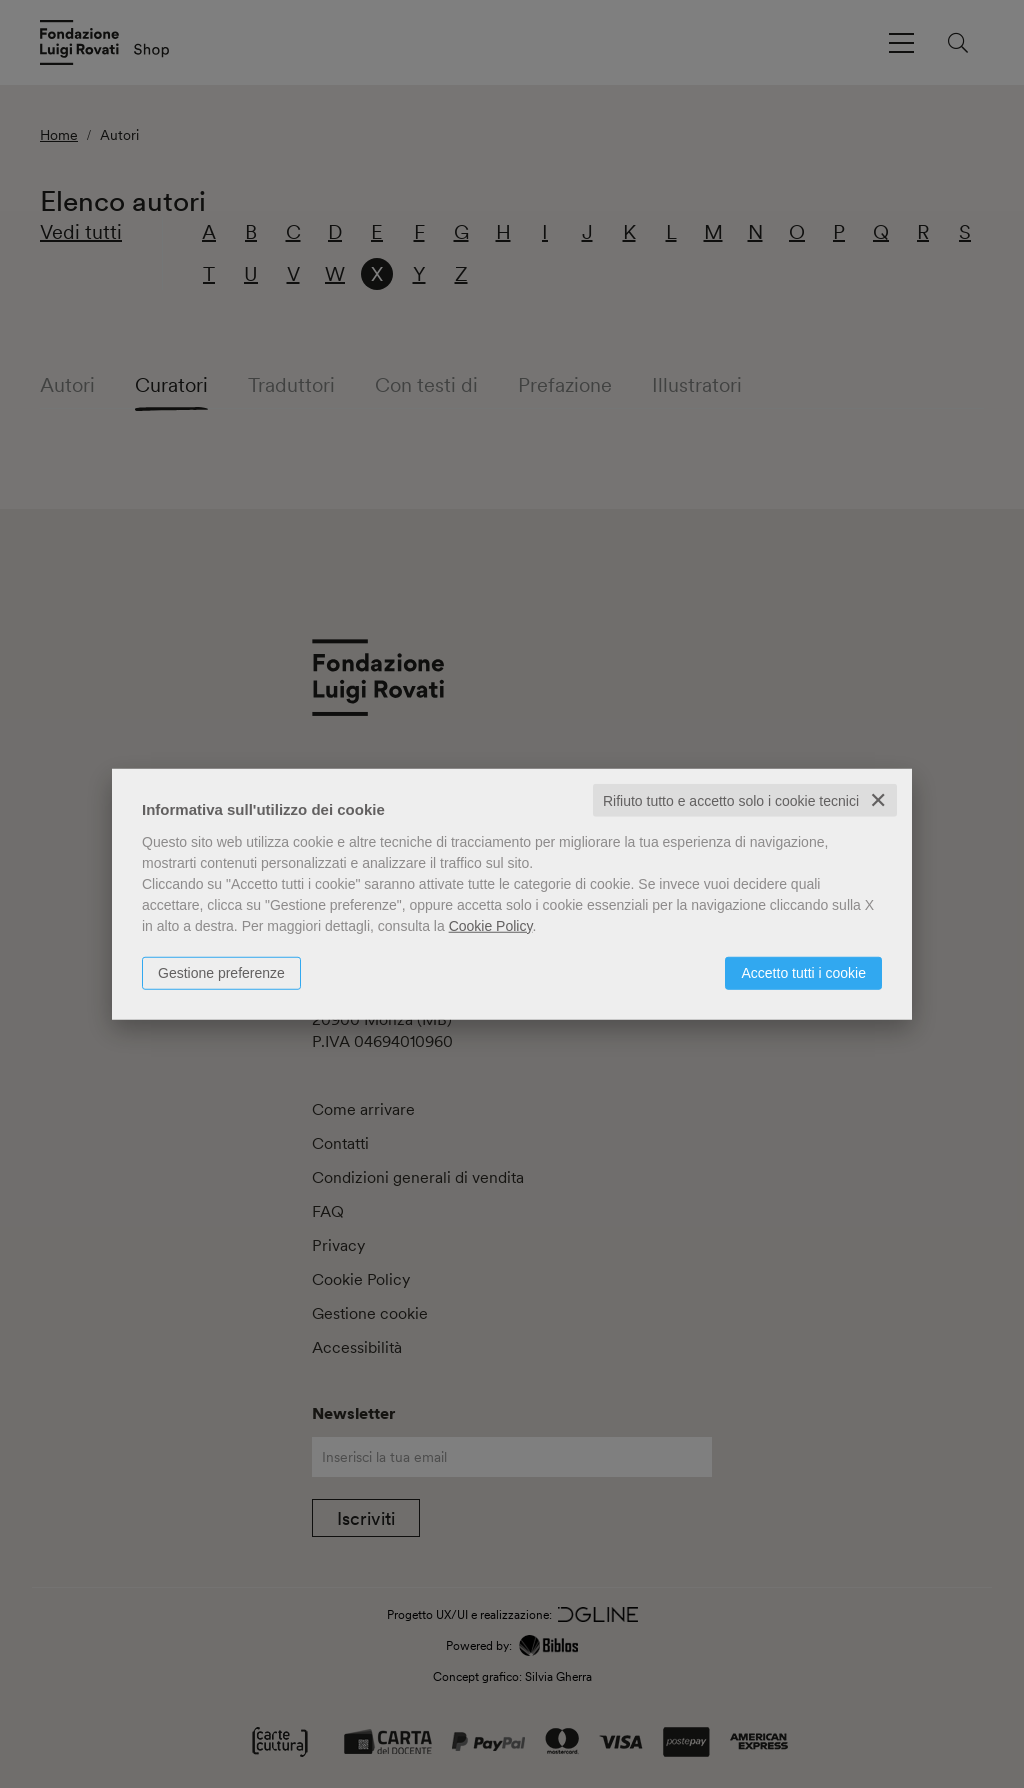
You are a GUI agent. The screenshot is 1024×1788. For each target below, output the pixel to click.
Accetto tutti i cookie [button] (803, 972)
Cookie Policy (491, 925)
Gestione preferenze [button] (221, 972)
